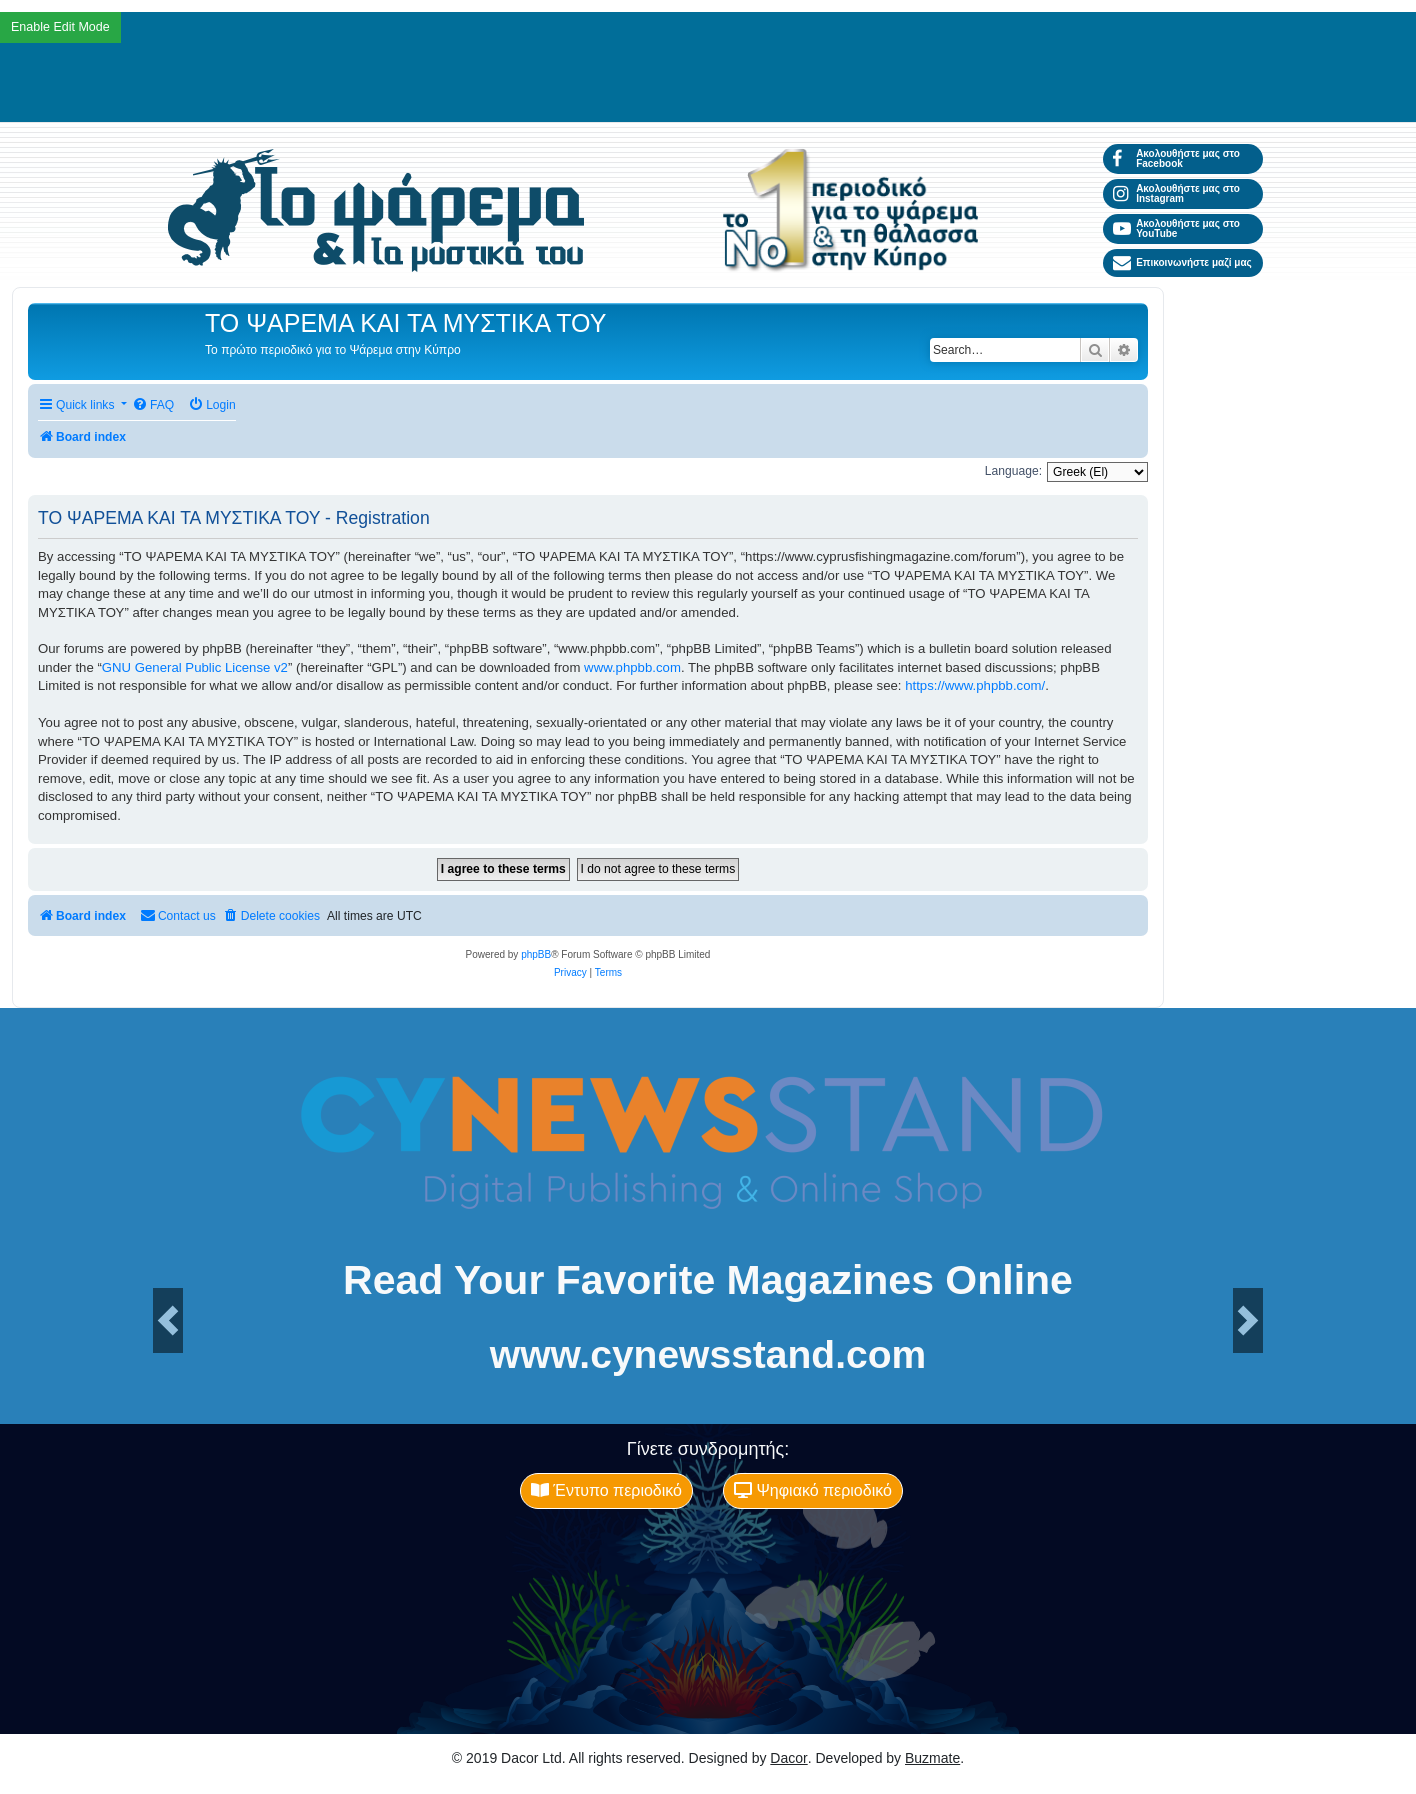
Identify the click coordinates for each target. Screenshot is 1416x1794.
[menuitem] (153, 405)
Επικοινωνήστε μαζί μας (1182, 263)
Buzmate (932, 1758)
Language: (1013, 471)
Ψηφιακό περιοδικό (813, 1490)
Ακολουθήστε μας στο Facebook (1176, 158)
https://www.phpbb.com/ (975, 685)
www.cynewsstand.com (708, 1354)
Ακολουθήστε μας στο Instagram (1176, 193)
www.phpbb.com (632, 667)
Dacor (788, 1758)
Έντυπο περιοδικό (606, 1490)
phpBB (536, 954)
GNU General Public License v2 (195, 667)
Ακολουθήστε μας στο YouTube (1176, 228)
